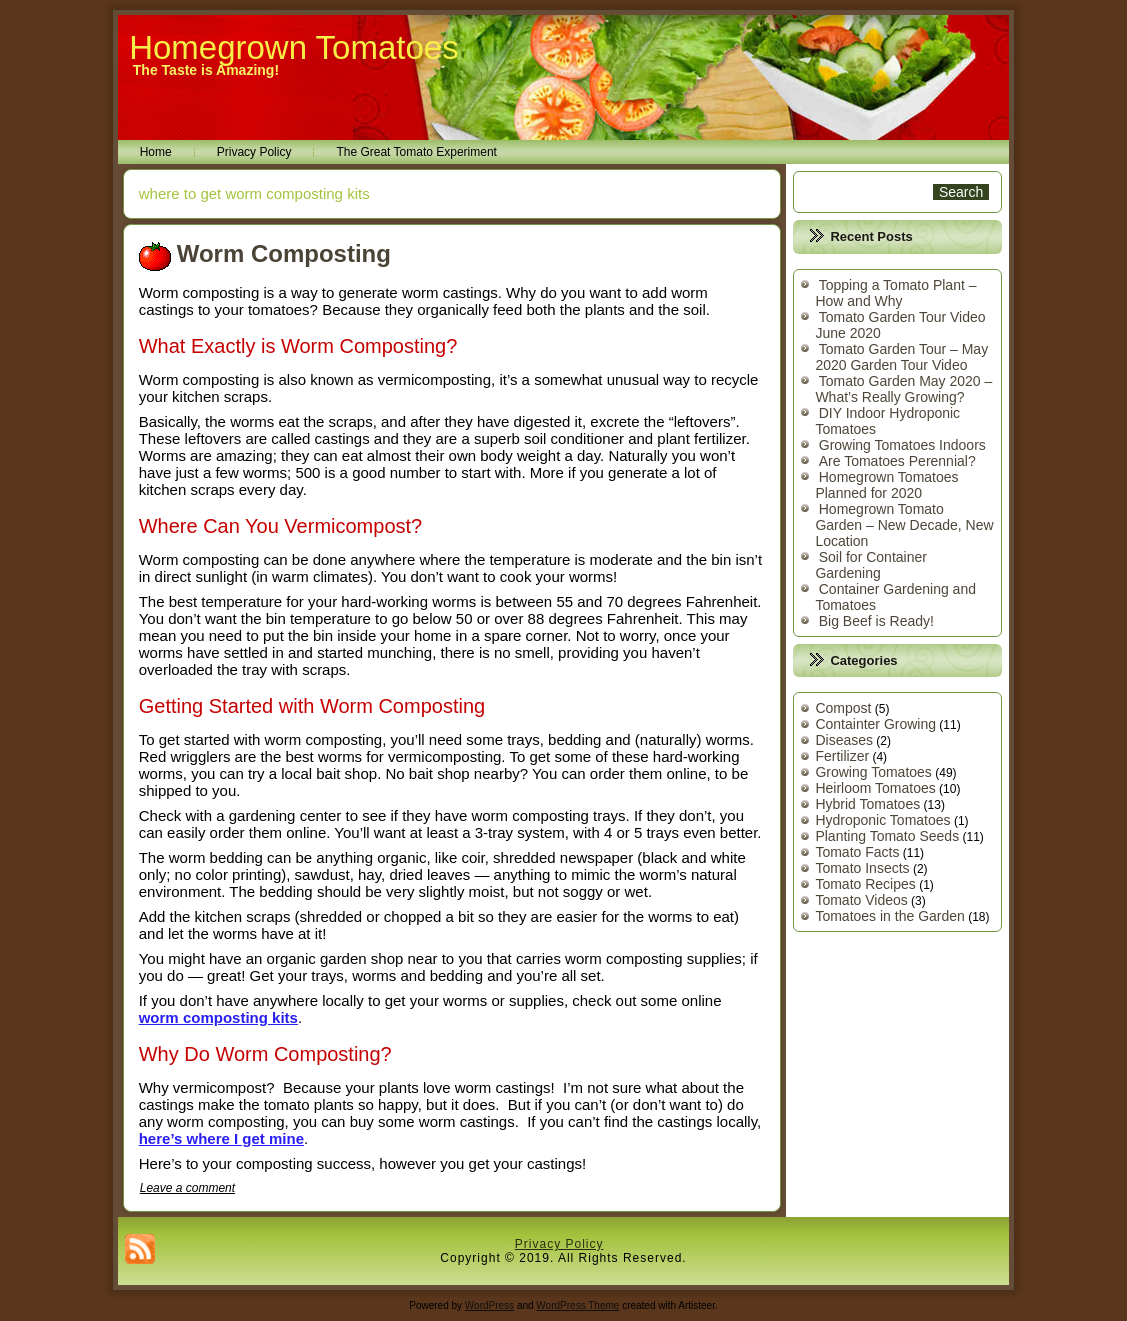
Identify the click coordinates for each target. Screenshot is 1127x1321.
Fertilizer (842, 756)
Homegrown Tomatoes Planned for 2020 (886, 485)
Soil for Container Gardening (871, 565)
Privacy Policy (254, 152)
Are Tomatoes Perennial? (897, 461)
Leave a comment (187, 1188)
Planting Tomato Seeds (887, 836)
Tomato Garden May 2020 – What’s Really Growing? (903, 389)
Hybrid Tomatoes (867, 804)
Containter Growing (875, 724)
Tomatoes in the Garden (889, 916)
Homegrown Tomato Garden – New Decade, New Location (904, 525)
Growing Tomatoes (873, 772)
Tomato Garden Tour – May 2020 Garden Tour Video (901, 357)
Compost (843, 708)
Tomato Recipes (865, 884)
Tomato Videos (861, 900)
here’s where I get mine (221, 1138)
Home (156, 152)
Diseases (844, 740)
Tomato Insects (862, 868)
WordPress (489, 1305)
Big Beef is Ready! (876, 621)
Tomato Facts (857, 852)
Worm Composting (284, 253)
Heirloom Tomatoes (875, 788)
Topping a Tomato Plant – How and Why (895, 293)
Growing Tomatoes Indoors (902, 445)
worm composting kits (218, 1017)
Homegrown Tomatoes (294, 47)
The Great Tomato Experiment (416, 152)
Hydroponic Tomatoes (882, 820)
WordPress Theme (577, 1305)
